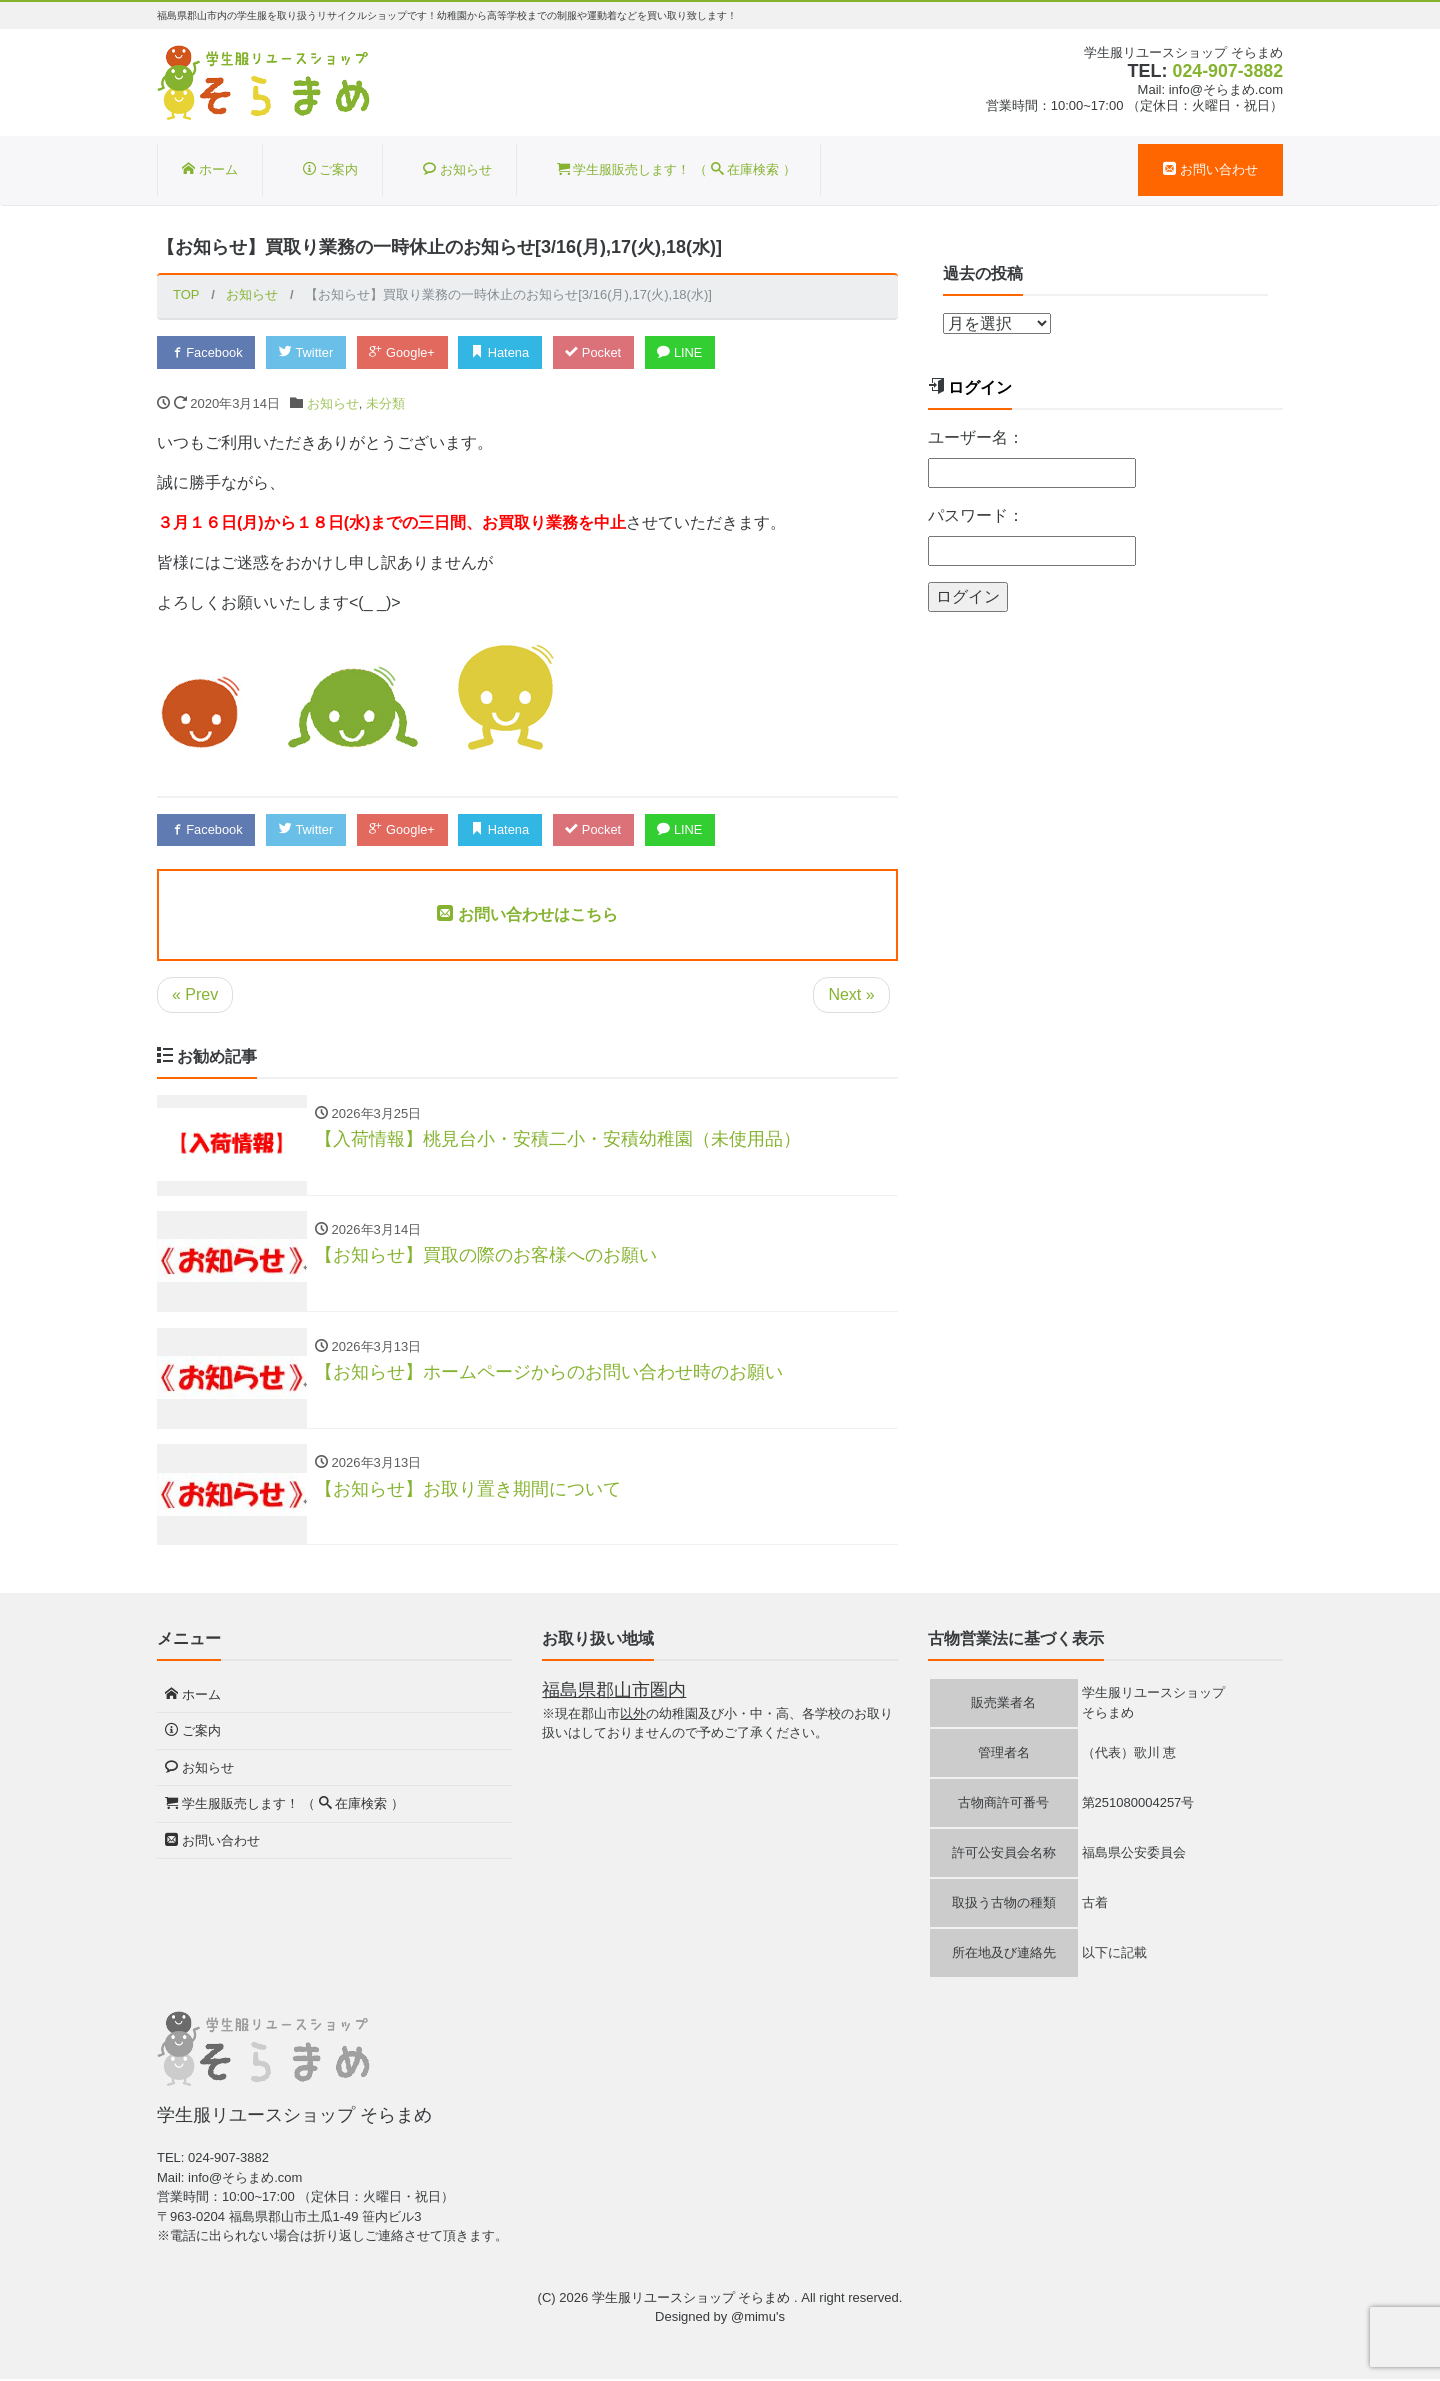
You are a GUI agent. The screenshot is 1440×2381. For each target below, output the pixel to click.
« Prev (195, 994)
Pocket (599, 352)
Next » (851, 994)
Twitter (308, 352)
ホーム (210, 169)
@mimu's (758, 2319)
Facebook (207, 352)
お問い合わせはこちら (527, 914)
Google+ (406, 352)
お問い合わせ (1210, 169)
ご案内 (331, 169)
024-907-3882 (1227, 71)
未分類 (385, 403)
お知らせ (457, 169)
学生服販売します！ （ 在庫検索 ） (676, 169)
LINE (687, 352)
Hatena (505, 352)
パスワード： (976, 515)
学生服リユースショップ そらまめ (693, 2299)
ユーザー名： (976, 437)
